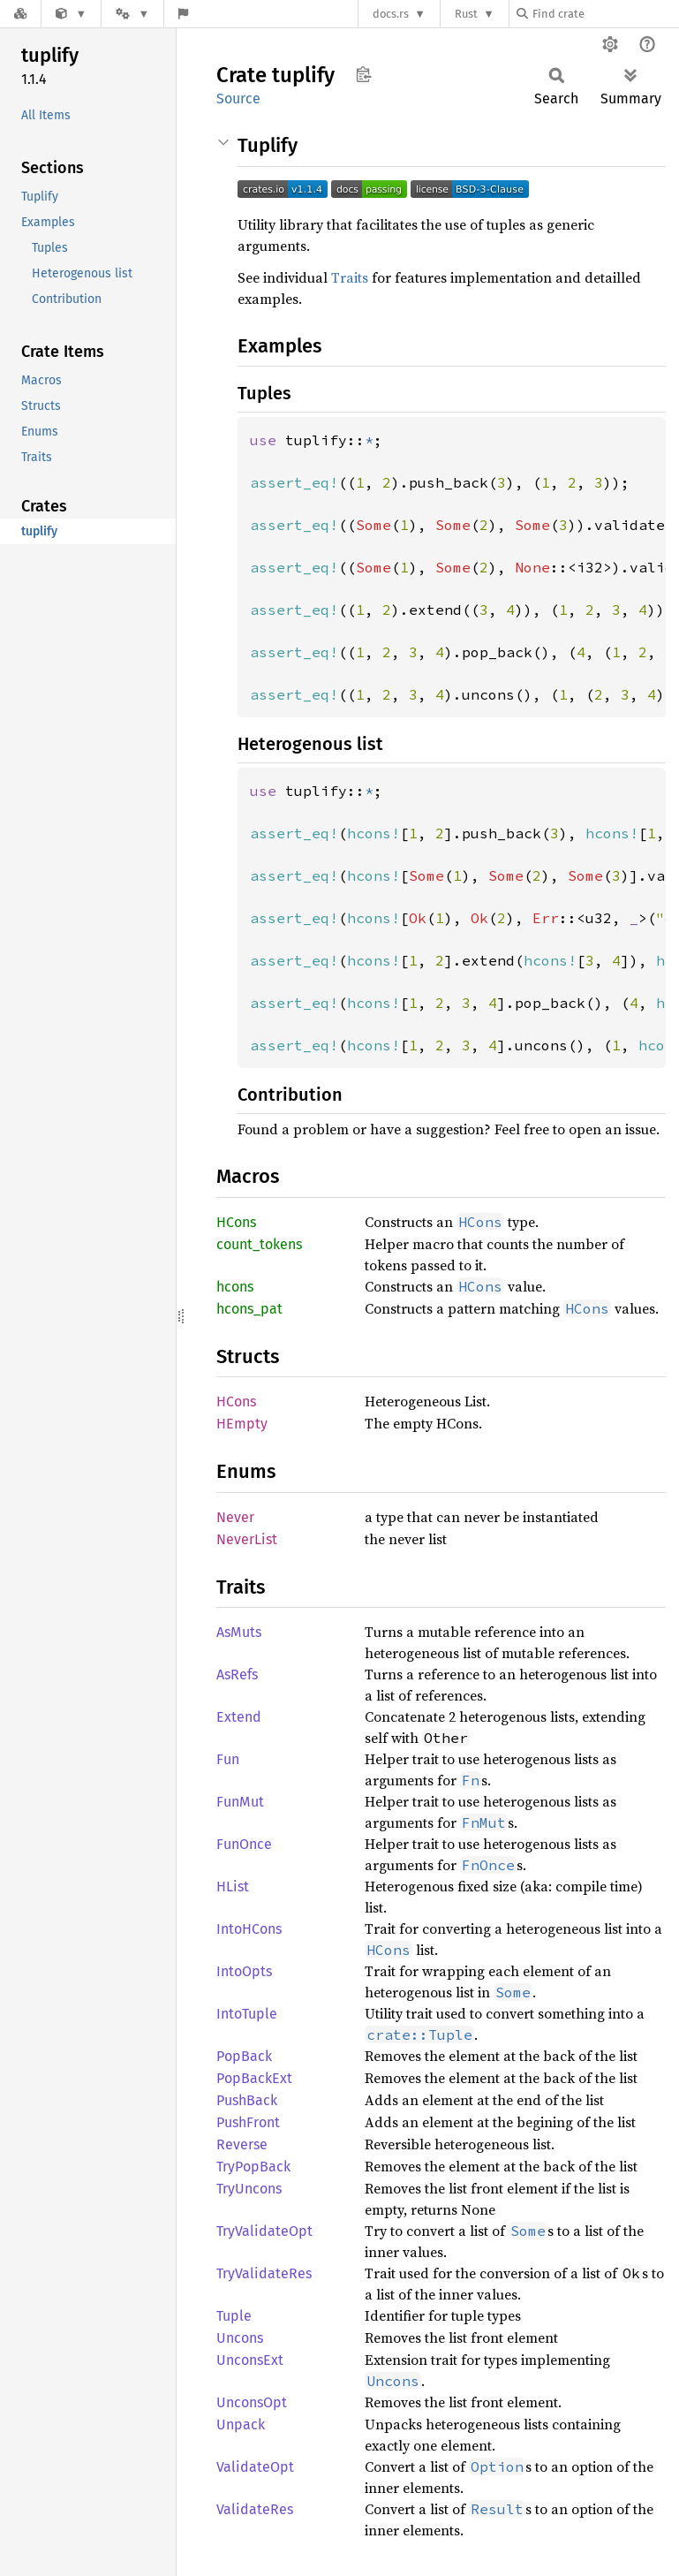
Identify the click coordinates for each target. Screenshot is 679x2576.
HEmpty (242, 1423)
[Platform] (132, 13)
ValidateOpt (255, 2467)
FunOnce (244, 1844)
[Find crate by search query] (605, 13)
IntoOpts (244, 1971)
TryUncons (249, 2188)
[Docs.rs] (20, 13)
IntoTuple (246, 2013)
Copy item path (363, 74)
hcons (234, 1286)
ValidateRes (254, 2509)
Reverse (242, 2144)
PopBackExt (254, 2078)
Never (235, 1517)
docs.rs (391, 13)
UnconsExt (249, 2360)
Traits (349, 277)
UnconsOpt (251, 2402)
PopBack (244, 2056)
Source (238, 98)
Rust (466, 13)
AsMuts (238, 1632)
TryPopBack (253, 2166)
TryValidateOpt (264, 2231)
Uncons (239, 2338)
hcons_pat (249, 1308)
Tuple (234, 2315)
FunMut (240, 1801)
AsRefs (237, 1674)
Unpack (240, 2424)
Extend (238, 1716)
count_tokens (259, 1244)
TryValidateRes (264, 2273)
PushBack (246, 2100)
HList (232, 1886)
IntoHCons (249, 1929)
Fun (227, 1759)
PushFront (248, 2122)
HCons (236, 1222)
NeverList (246, 1539)
